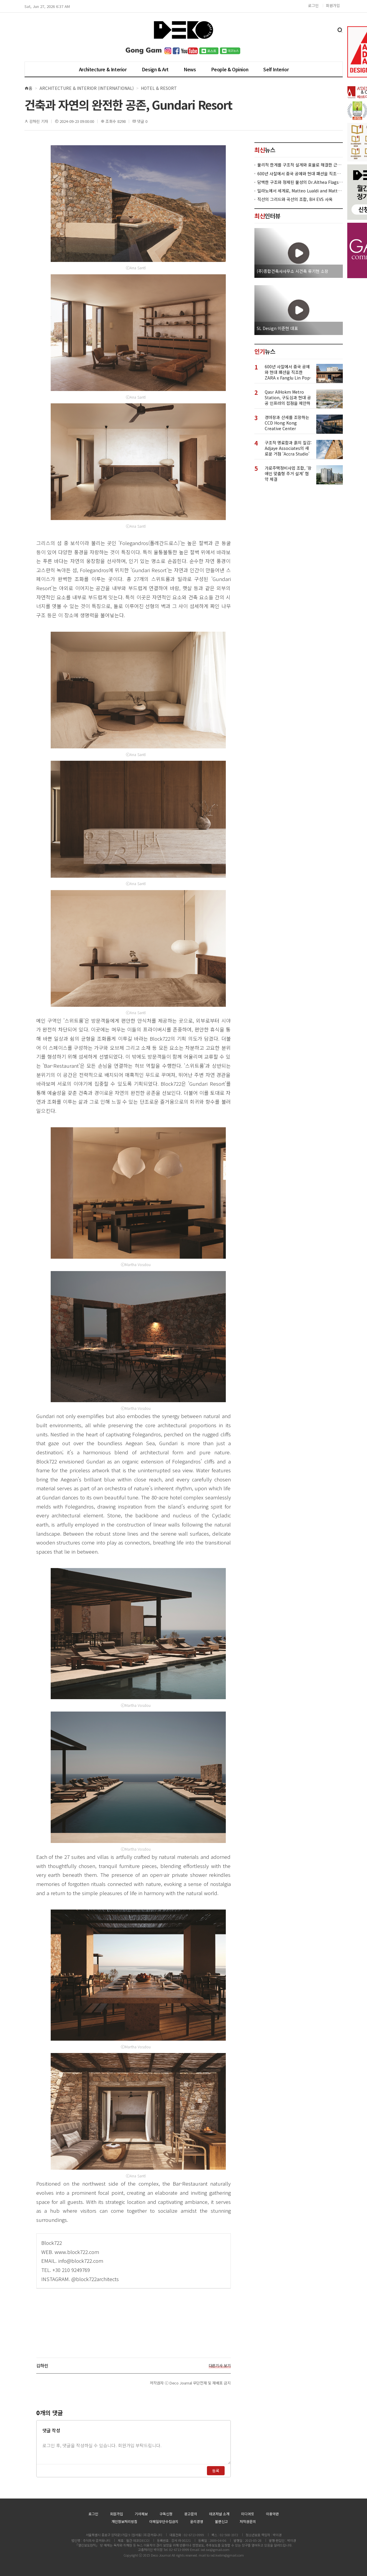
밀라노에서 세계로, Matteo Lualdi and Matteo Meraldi (300, 191)
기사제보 (141, 2513)
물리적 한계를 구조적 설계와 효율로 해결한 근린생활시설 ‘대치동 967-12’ (300, 165)
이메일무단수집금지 (163, 2521)
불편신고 (221, 2521)
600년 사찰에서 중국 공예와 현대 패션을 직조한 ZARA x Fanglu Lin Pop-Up (300, 173)
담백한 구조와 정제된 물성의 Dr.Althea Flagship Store (300, 182)
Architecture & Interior (103, 69)
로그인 (313, 5)
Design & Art (155, 69)
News (190, 69)
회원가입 (333, 5)
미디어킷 (247, 2513)
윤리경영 (196, 2521)
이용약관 (272, 2513)
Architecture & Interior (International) (87, 88)
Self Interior (276, 69)
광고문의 (190, 2513)
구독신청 (165, 2513)
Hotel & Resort (159, 88)
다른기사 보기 (220, 2365)
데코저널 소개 (219, 2513)
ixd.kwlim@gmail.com (227, 2555)
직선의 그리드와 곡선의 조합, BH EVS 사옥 (295, 199)
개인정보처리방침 (124, 2521)
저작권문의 (248, 2521)
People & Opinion (229, 69)
